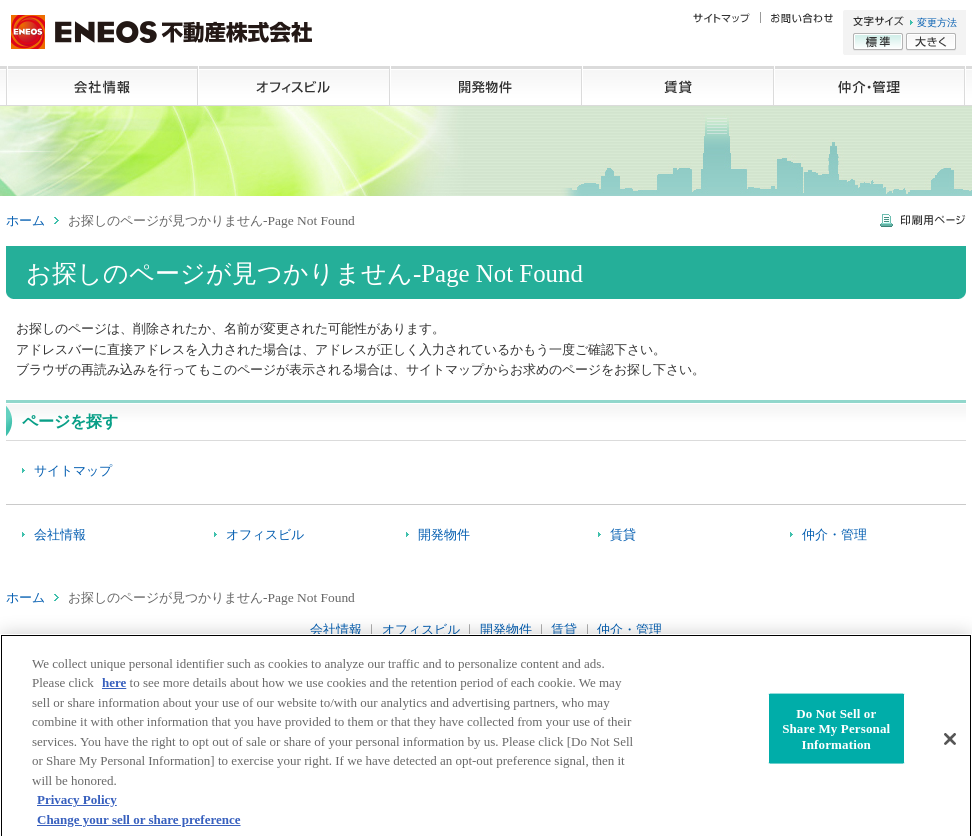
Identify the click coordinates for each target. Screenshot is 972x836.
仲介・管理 (870, 86)
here (114, 688)
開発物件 (486, 86)
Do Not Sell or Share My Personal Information (836, 734)
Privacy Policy (77, 805)
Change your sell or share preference (139, 825)
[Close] (950, 744)
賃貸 (678, 86)
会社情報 (102, 86)
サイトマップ (73, 470)
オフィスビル (294, 86)
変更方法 (937, 22)
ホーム (25, 220)
